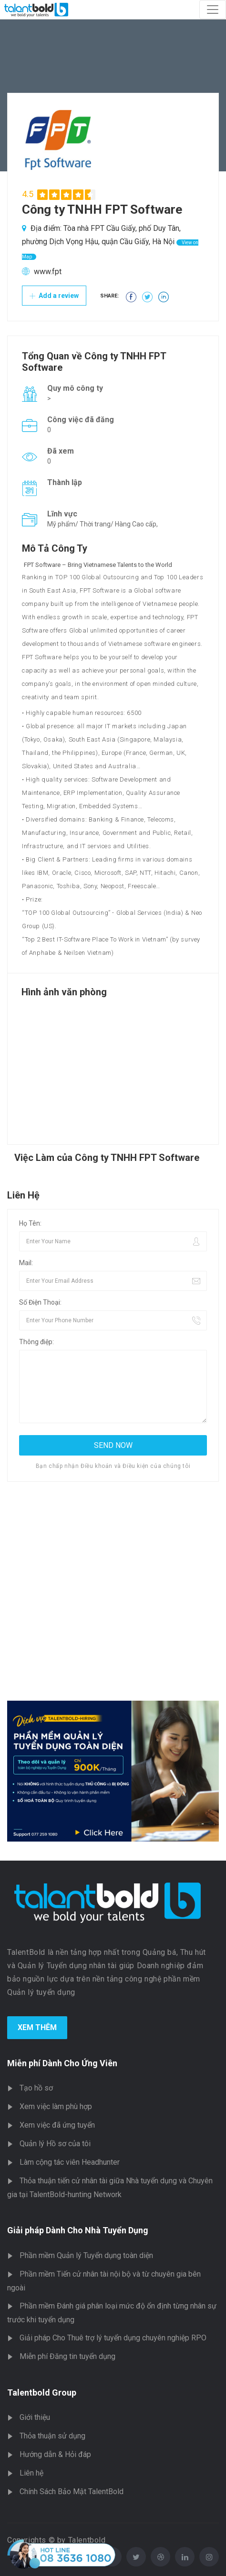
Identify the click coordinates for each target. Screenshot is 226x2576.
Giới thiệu (35, 2417)
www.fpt (48, 271)
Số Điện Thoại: (40, 1302)
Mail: (26, 1263)
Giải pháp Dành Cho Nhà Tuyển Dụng (77, 2230)
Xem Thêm (37, 2027)
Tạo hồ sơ (36, 2087)
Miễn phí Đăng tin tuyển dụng (67, 2356)
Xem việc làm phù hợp (56, 2106)
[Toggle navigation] (212, 9)
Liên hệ (31, 2472)
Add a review (54, 295)
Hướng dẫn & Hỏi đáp (55, 2454)
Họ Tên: (30, 1223)
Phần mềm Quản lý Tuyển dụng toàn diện (86, 2255)
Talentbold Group (41, 2393)
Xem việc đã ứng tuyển (57, 2125)
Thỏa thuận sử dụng (52, 2435)
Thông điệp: (36, 1342)
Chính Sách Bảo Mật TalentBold (71, 2491)
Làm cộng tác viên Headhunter (70, 2162)
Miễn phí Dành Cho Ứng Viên (62, 2063)
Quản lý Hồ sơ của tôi (55, 2143)
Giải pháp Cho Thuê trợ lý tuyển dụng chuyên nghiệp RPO (113, 2337)
